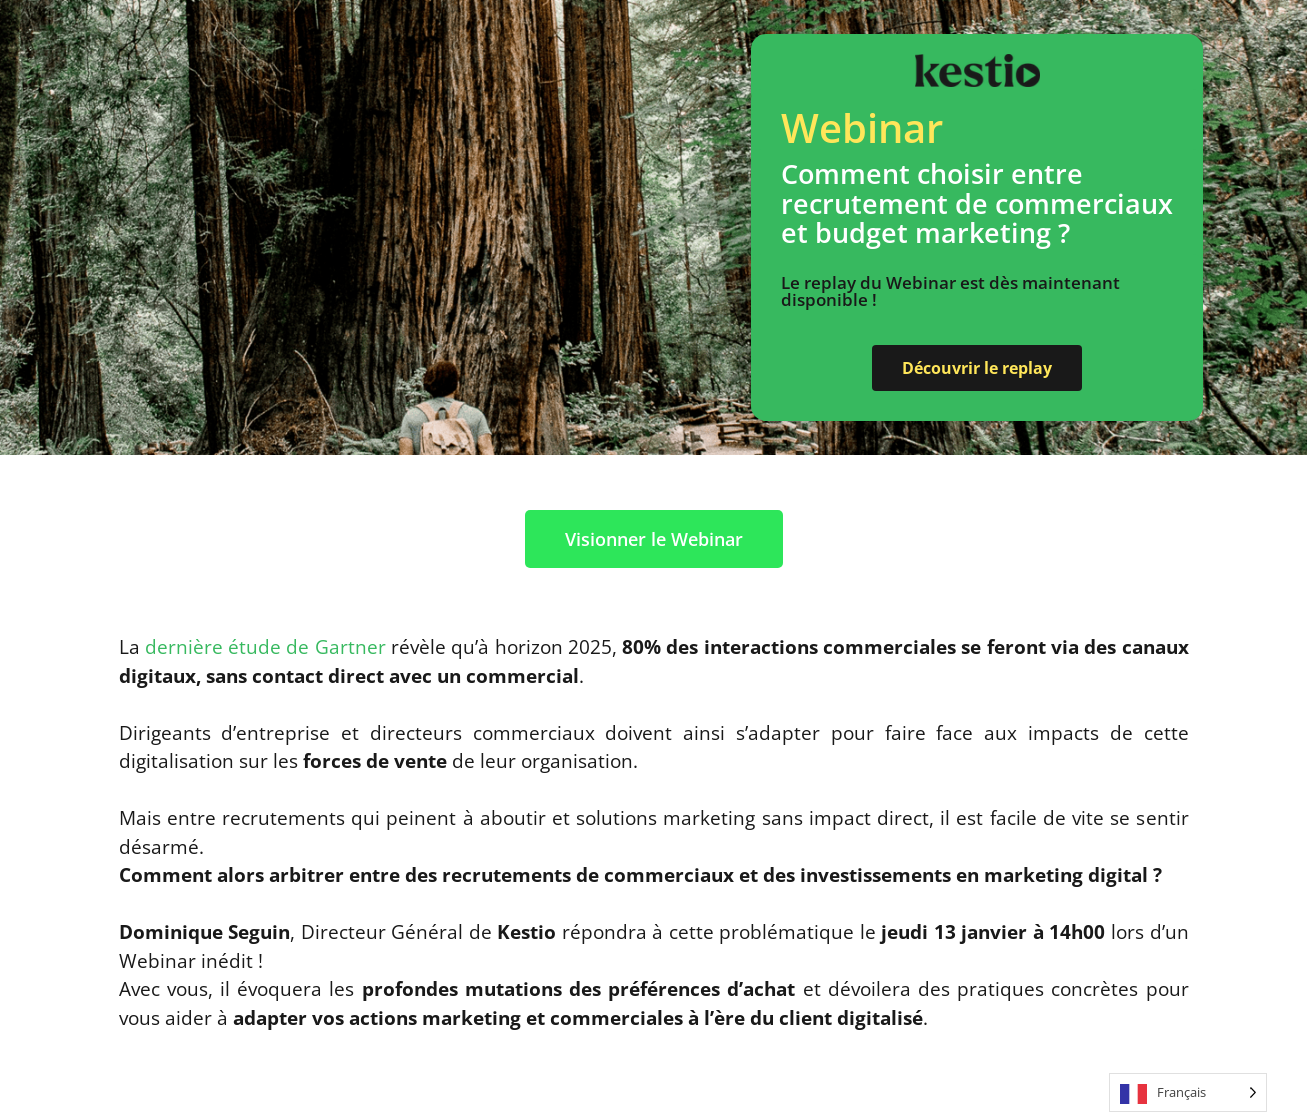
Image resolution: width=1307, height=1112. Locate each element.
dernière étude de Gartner (265, 647)
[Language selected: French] (1188, 1092)
